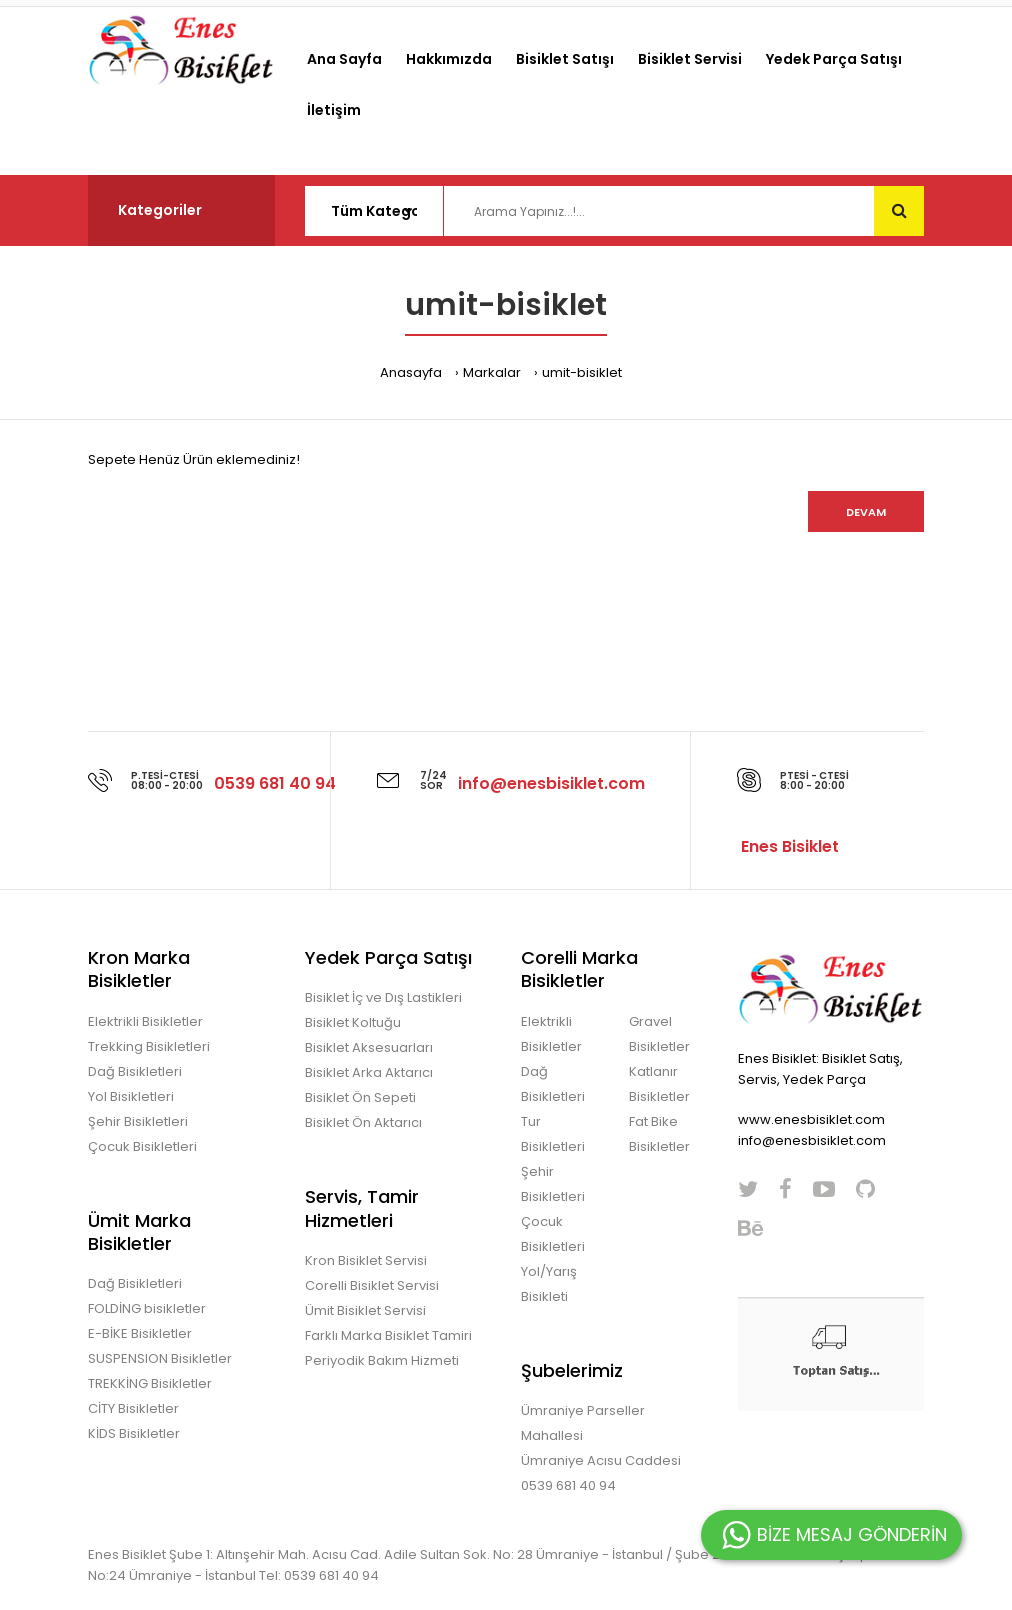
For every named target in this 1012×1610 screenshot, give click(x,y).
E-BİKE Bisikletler (140, 1333)
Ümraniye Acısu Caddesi (601, 1460)
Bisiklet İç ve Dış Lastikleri (383, 997)
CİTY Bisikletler (133, 1408)
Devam (866, 512)
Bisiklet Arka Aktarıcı (369, 1072)
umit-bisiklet (582, 372)
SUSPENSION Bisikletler (160, 1358)
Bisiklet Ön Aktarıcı (363, 1122)
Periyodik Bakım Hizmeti (382, 1360)
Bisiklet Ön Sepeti (360, 1097)
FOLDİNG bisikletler (147, 1308)
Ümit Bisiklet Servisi (365, 1310)
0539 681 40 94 (568, 1485)
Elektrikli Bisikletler (145, 1021)
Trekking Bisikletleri (149, 1046)
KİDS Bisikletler (134, 1433)
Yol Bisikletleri (131, 1096)
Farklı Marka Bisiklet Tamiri (388, 1335)
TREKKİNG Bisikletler (150, 1383)
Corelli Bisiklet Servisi (372, 1285)
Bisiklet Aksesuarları (369, 1047)
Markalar (492, 372)
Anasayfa (411, 372)
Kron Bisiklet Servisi (366, 1260)
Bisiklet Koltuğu (353, 1022)
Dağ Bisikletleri (135, 1071)
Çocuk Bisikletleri (142, 1146)
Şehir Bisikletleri (138, 1121)
